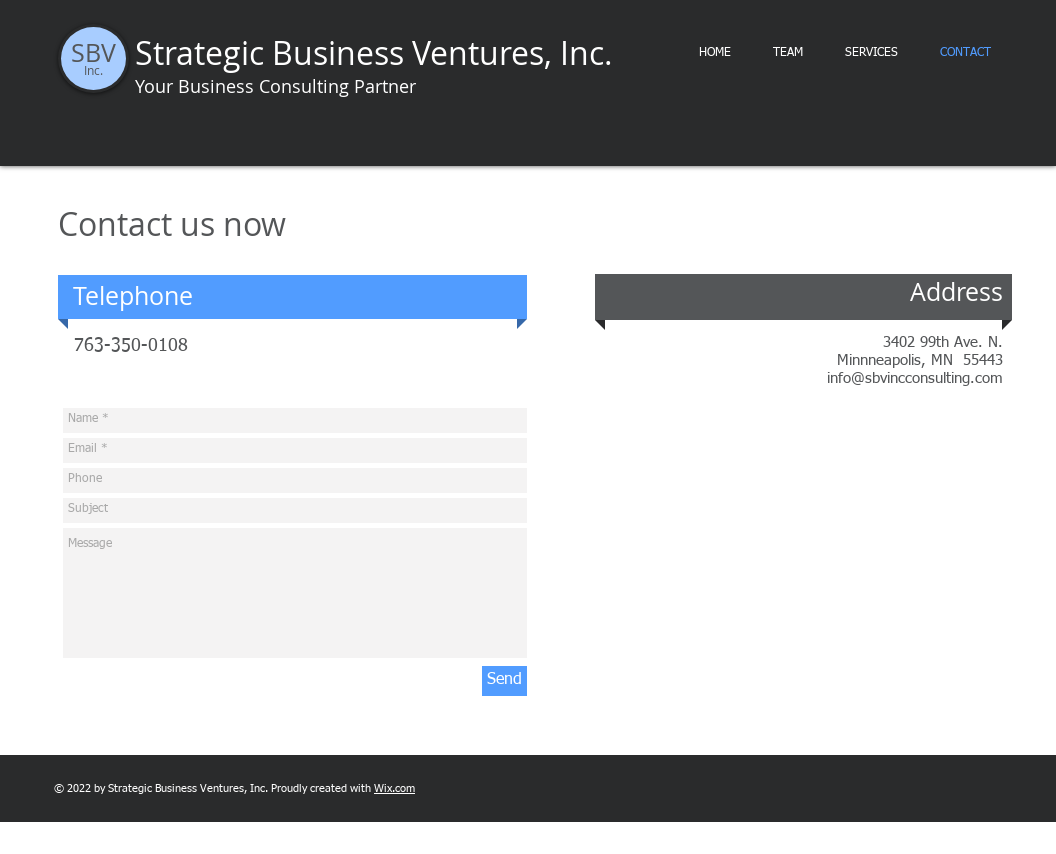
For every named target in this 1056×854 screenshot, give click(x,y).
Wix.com (394, 788)
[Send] (504, 681)
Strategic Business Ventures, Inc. (374, 52)
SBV (93, 52)
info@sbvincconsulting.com (915, 378)
